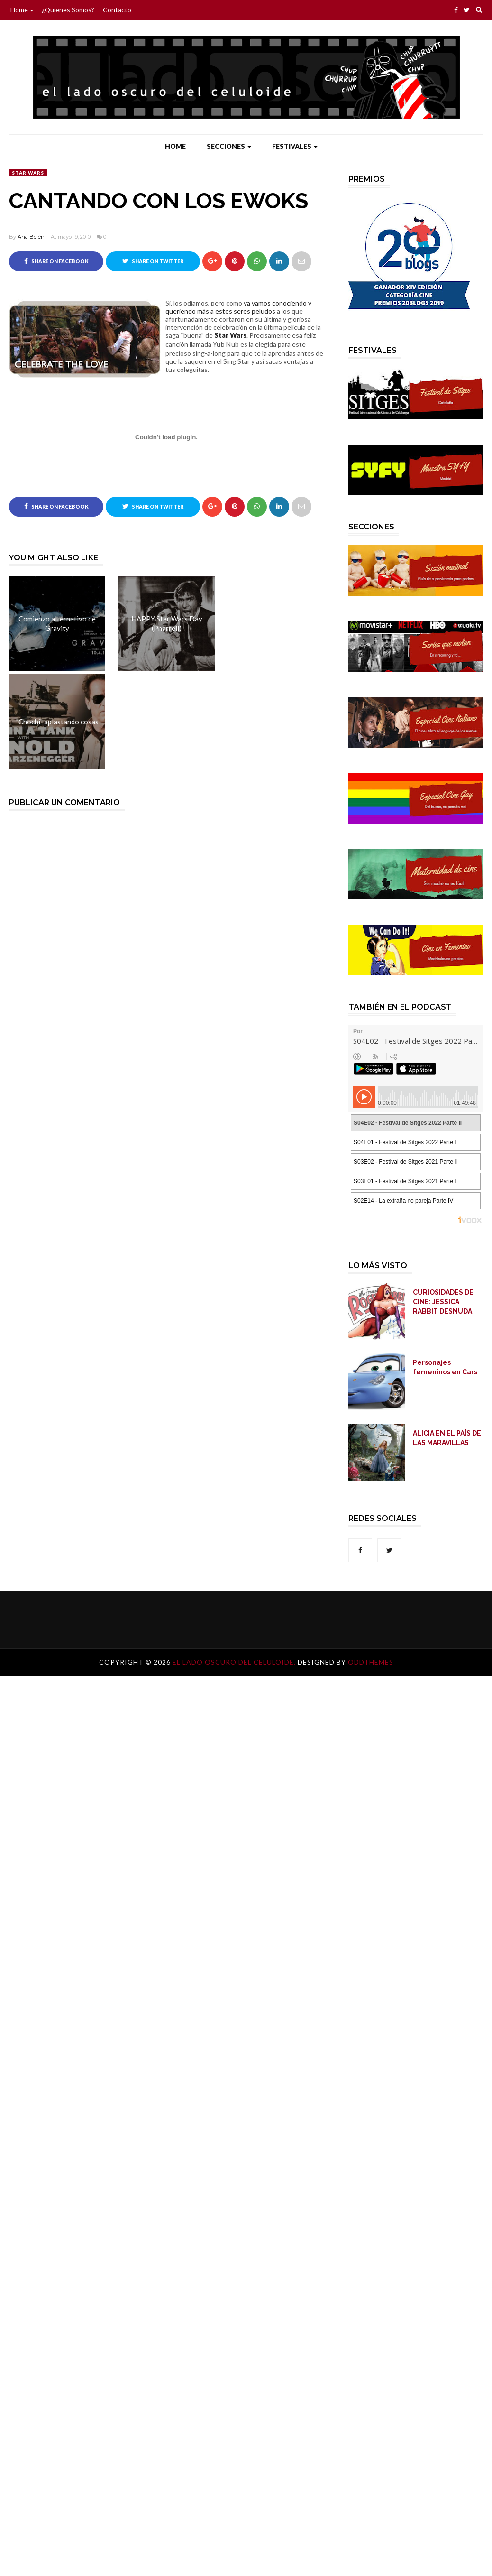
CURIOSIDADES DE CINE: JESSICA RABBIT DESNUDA (443, 1301)
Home (21, 10)
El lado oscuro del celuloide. (235, 1662)
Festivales (295, 146)
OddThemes (370, 1662)
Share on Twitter (152, 261)
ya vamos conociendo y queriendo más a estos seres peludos (238, 307)
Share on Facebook (56, 261)
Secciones (229, 146)
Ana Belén (31, 236)
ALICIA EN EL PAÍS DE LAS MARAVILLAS (447, 1437)
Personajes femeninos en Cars (445, 1367)
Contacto (117, 10)
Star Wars (28, 173)
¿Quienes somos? (68, 10)
